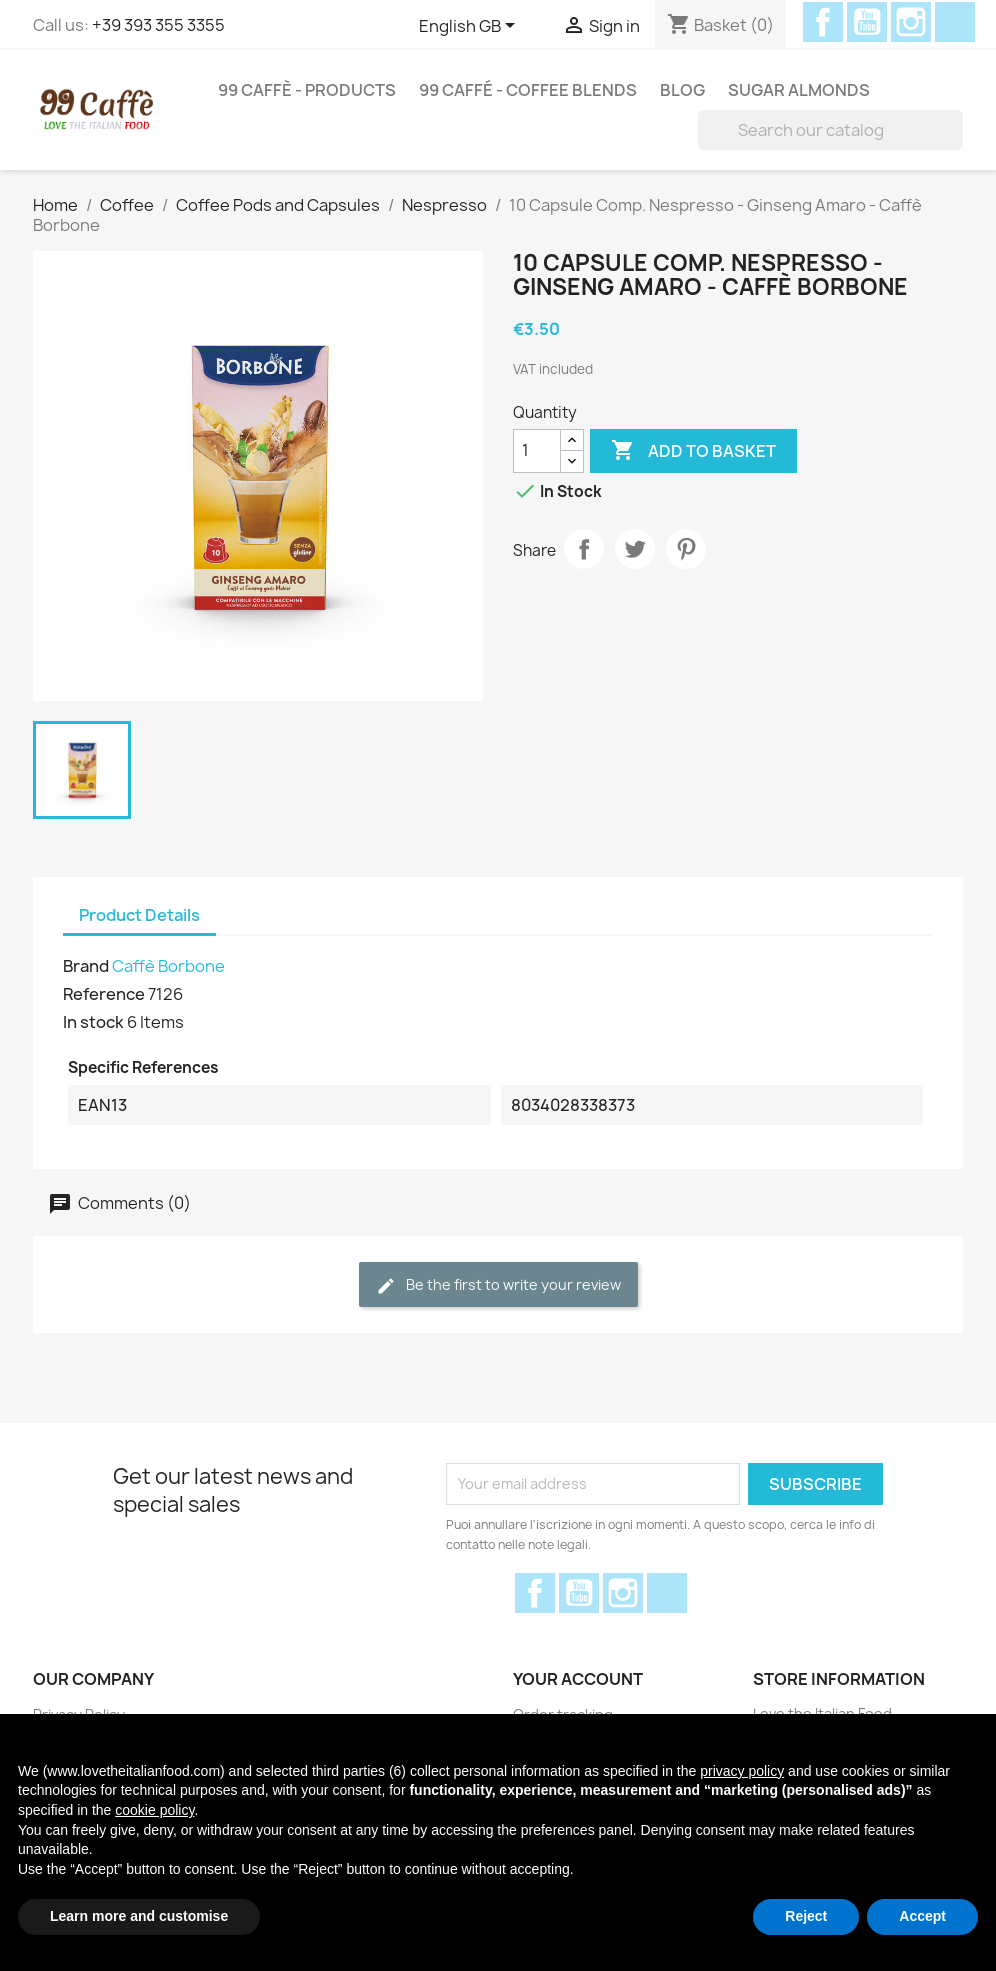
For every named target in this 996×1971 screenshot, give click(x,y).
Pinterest (686, 549)
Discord (955, 22)
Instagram (911, 22)
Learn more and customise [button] (139, 1916)
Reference (104, 994)
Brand (86, 966)
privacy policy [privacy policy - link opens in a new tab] (742, 1771)
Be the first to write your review (498, 1285)
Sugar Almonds (799, 90)
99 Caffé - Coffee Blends (528, 90)
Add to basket (693, 451)
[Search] (830, 130)
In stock (93, 1022)
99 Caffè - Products (307, 90)
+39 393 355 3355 (158, 25)
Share (584, 549)
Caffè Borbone (168, 966)
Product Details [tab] (139, 915)
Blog (682, 90)
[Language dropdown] (470, 27)
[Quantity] (537, 451)
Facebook (823, 22)
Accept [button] (922, 1916)
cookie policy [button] (154, 1810)
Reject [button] (806, 1916)
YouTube (867, 22)
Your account (578, 1679)
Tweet (635, 549)
